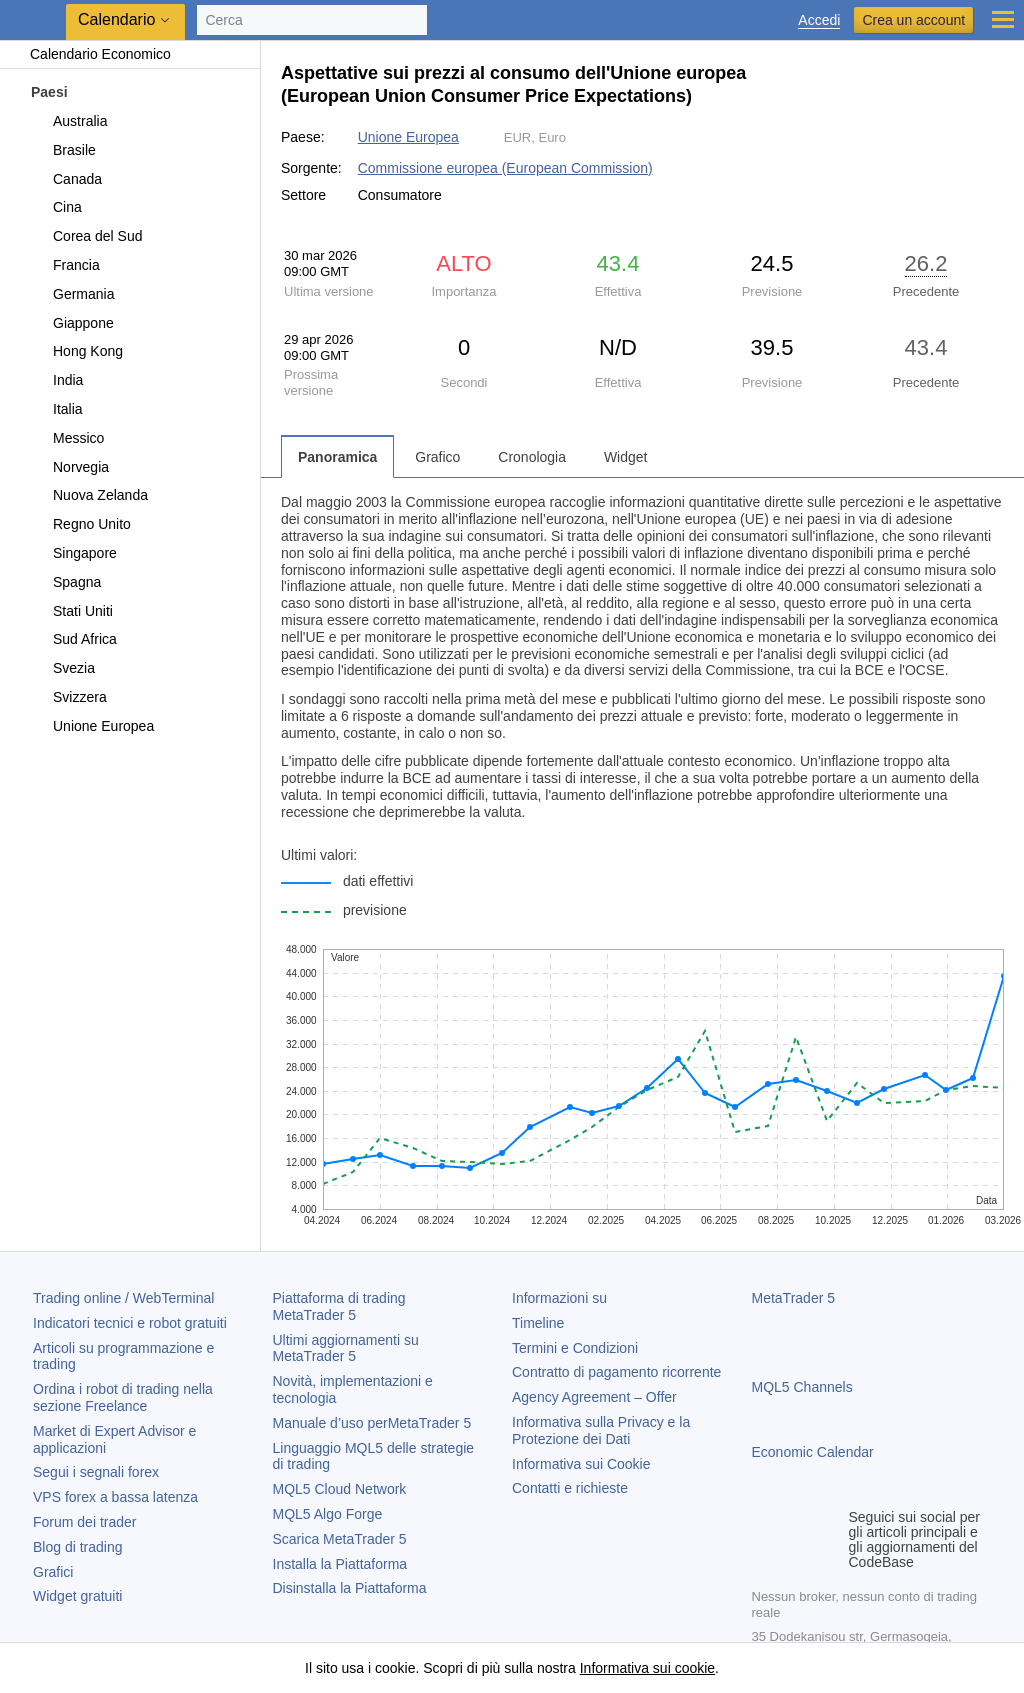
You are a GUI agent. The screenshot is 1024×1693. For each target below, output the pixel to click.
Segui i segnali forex (96, 1472)
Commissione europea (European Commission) (505, 168)
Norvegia (69, 467)
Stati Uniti (71, 611)
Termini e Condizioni (575, 1348)
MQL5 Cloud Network (340, 1489)
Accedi (819, 20)
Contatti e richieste (570, 1488)
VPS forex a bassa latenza (115, 1497)
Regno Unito (80, 524)
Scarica (340, 1539)
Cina (56, 207)
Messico (67, 438)
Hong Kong (76, 351)
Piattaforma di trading (339, 1306)
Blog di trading (78, 1547)
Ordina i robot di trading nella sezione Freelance (123, 1397)
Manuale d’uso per (372, 1423)
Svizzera (68, 697)
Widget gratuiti (77, 1596)
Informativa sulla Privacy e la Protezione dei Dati (601, 1430)
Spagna (65, 582)
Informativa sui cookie (647, 1668)
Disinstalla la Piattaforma (350, 1588)
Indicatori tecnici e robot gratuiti (130, 1323)
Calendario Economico (90, 54)
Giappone (72, 323)
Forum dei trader (84, 1522)
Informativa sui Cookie (581, 1464)
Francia (65, 265)
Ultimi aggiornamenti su (346, 1348)
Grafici (53, 1572)
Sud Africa (73, 639)
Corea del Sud (86, 236)
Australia (68, 121)
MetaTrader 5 (794, 1298)
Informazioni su (559, 1298)
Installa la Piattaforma (340, 1564)
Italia (56, 409)
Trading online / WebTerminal (123, 1298)
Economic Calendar (813, 1452)
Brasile (63, 150)
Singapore (73, 553)
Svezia (62, 668)
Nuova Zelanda (89, 495)
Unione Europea (92, 726)
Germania (72, 294)
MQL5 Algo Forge (328, 1514)
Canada (66, 179)
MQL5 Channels (802, 1387)
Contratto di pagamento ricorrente (616, 1372)
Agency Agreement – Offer (594, 1397)
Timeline (538, 1323)
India (56, 380)
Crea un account (913, 20)
